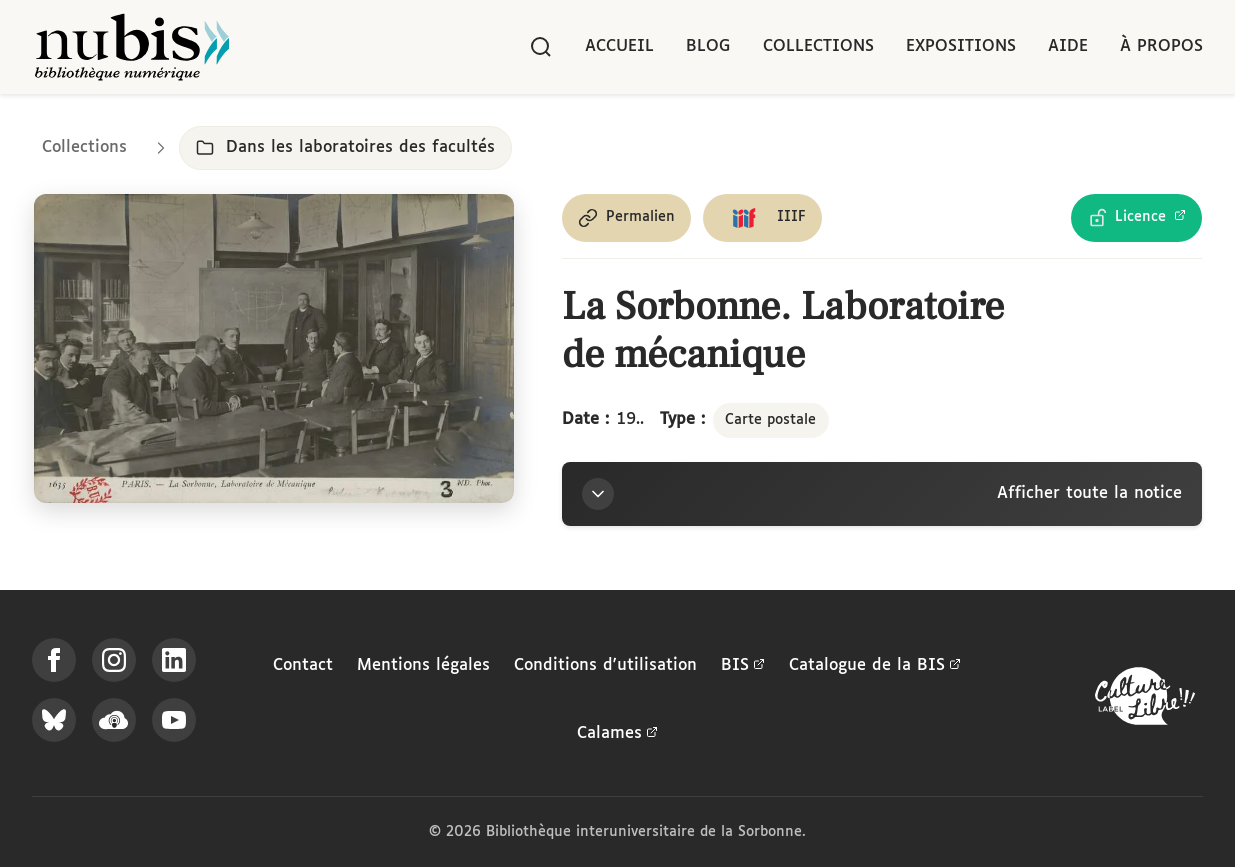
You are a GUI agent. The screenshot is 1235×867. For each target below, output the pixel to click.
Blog (708, 46)
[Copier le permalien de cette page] (626, 218)
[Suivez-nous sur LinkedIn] (174, 660)
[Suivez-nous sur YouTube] (174, 720)
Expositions (961, 46)
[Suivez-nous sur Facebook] (54, 660)
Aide (1068, 46)
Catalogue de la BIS (875, 666)
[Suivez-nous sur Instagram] (114, 660)
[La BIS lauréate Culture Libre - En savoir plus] (1145, 700)
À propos (1161, 46)
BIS (743, 666)
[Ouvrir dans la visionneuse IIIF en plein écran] (274, 349)
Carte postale (770, 420)
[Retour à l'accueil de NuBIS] (132, 47)
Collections (818, 46)
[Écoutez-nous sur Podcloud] (114, 720)
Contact (303, 665)
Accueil (619, 46)
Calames (617, 734)
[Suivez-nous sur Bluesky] (54, 720)
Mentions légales (423, 665)
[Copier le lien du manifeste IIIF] (762, 218)
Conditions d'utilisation (605, 665)
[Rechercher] (541, 47)
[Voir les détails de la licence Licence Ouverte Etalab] (1136, 218)
